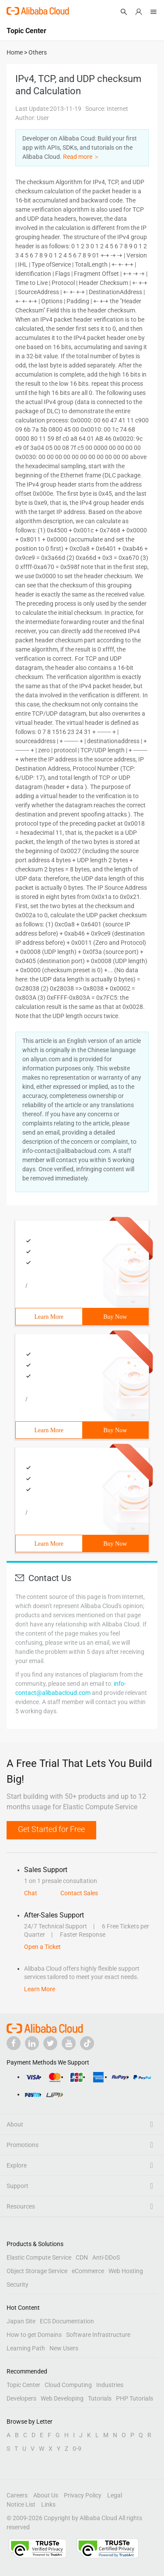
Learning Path (26, 2348)
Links (48, 2504)
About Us (45, 2495)
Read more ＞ (81, 156)
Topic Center (23, 2384)
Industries (109, 2384)
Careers (17, 2495)
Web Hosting (125, 2270)
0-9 (77, 2448)
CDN (82, 2257)
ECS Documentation (67, 2321)
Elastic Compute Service (39, 2257)
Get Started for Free (51, 1829)
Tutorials (100, 2398)
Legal (114, 2495)
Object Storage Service (37, 2270)
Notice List (21, 2504)
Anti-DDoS (106, 2257)
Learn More (49, 1317)
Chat (30, 1893)
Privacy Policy (82, 2495)
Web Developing (62, 2398)
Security (17, 2284)
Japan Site (21, 2321)
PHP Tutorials (134, 2398)
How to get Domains (34, 2334)
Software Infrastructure (98, 2334)
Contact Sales (79, 1893)
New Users (63, 2348)
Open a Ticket (42, 1946)
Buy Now (115, 1317)
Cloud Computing (68, 2384)
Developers (21, 2398)
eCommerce (88, 2270)
